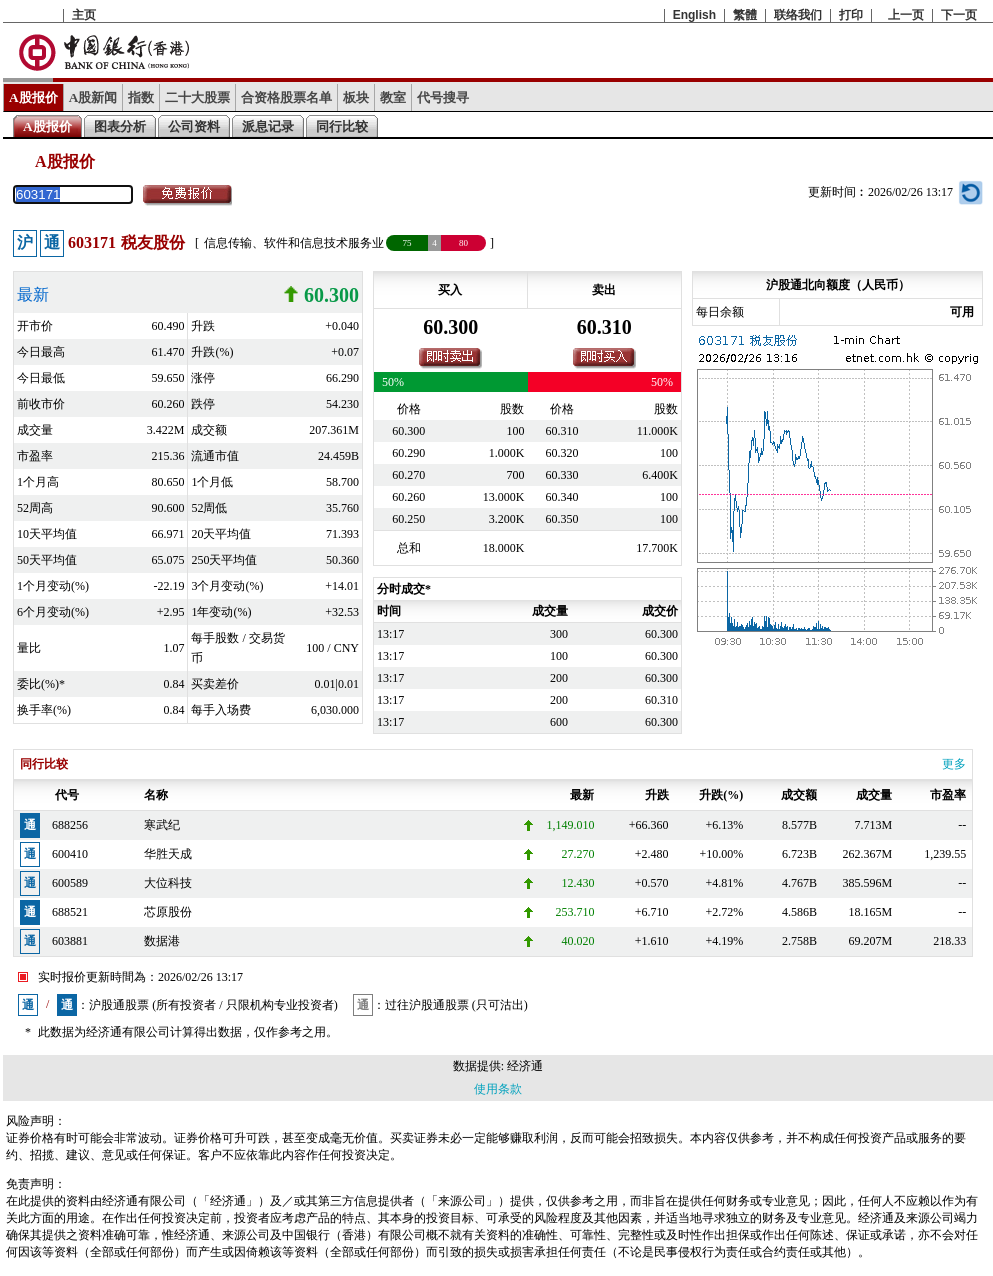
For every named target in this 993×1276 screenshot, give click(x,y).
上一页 (906, 15)
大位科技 (168, 883)
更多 (954, 764)
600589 (70, 883)
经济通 (525, 1066)
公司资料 (194, 126)
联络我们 (798, 15)
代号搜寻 (443, 97)
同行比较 (342, 126)
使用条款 (498, 1089)
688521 (70, 912)
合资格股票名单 (286, 97)
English (694, 15)
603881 (70, 941)
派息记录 (268, 126)
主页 (84, 15)
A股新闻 (93, 97)
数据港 (162, 941)
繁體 (745, 15)
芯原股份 (168, 912)
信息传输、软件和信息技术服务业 (294, 243)
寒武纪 (162, 825)
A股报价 (33, 97)
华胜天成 (168, 854)
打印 (851, 15)
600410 (70, 854)
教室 (393, 97)
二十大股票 (197, 97)
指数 (141, 97)
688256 (70, 825)
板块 (356, 97)
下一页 (959, 15)
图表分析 (120, 126)
